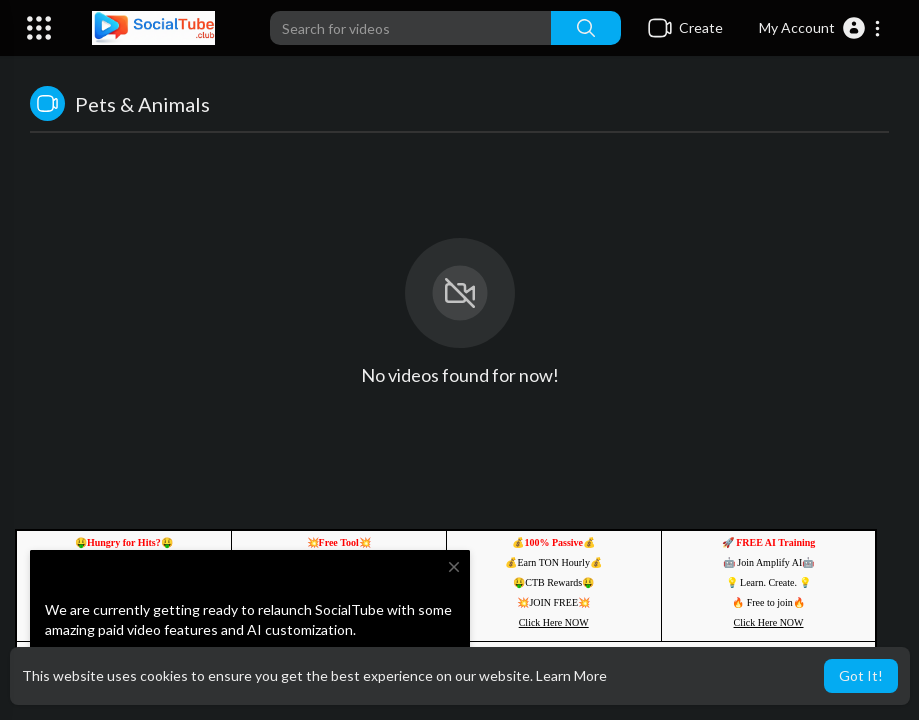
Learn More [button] (571, 675)
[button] (820, 28)
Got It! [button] (861, 675)
